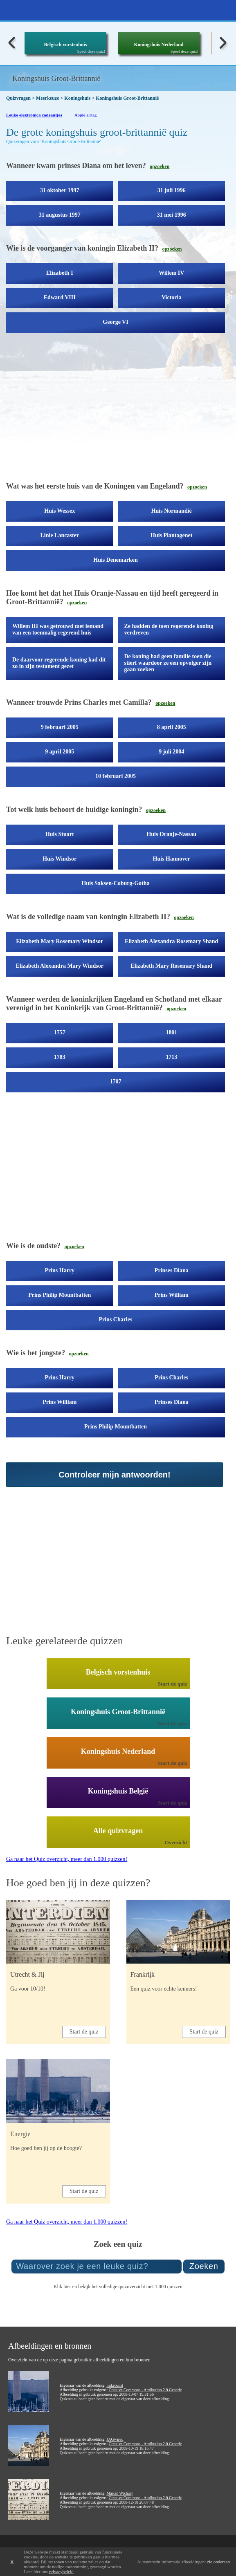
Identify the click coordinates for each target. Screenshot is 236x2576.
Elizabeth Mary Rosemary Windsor (59, 941)
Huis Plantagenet (171, 535)
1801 (171, 1032)
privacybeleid (61, 2571)
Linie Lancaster (59, 535)
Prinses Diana (172, 1270)
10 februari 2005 (115, 776)
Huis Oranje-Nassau (171, 834)
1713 (171, 1057)
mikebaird (114, 2385)
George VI (115, 322)
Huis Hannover (171, 859)
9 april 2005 (59, 752)
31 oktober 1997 (59, 190)
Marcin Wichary (119, 2493)
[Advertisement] (118, 410)
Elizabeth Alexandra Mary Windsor (59, 966)
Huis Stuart (59, 834)
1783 (59, 1057)
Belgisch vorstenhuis (65, 44)
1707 (115, 1081)
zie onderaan (218, 2561)
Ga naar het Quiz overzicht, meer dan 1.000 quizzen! (66, 1859)
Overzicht (176, 1842)
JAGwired (114, 2439)
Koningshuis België (118, 1791)
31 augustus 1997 (60, 215)
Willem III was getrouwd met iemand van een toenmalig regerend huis (57, 629)
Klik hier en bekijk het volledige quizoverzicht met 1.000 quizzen (118, 2286)
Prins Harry (59, 1270)
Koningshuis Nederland (158, 44)
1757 (59, 1032)
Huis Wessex (59, 511)
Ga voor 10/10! (27, 1989)
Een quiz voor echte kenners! (163, 1989)
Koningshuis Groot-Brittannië (118, 1712)
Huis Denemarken (115, 560)
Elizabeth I (59, 273)
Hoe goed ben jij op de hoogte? (46, 2148)
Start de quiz (172, 1684)
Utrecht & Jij (27, 1974)
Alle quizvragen (118, 1831)
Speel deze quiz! (91, 51)
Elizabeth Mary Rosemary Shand (172, 966)
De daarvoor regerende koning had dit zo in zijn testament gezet (59, 663)
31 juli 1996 (171, 190)
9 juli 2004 (171, 752)
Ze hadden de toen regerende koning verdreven (169, 629)
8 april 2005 (171, 727)
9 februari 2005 (60, 727)
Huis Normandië (171, 511)
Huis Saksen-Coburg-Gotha (115, 883)
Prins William (172, 1295)
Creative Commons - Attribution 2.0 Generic (145, 2390)
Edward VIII (60, 297)
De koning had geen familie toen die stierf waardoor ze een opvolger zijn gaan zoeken (168, 663)
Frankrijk (142, 1974)
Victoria (171, 297)
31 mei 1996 (171, 215)
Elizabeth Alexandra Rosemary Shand (171, 941)
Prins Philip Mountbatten (59, 1295)
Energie (20, 2133)
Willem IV (171, 273)
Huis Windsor (59, 859)
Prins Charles (115, 1319)
